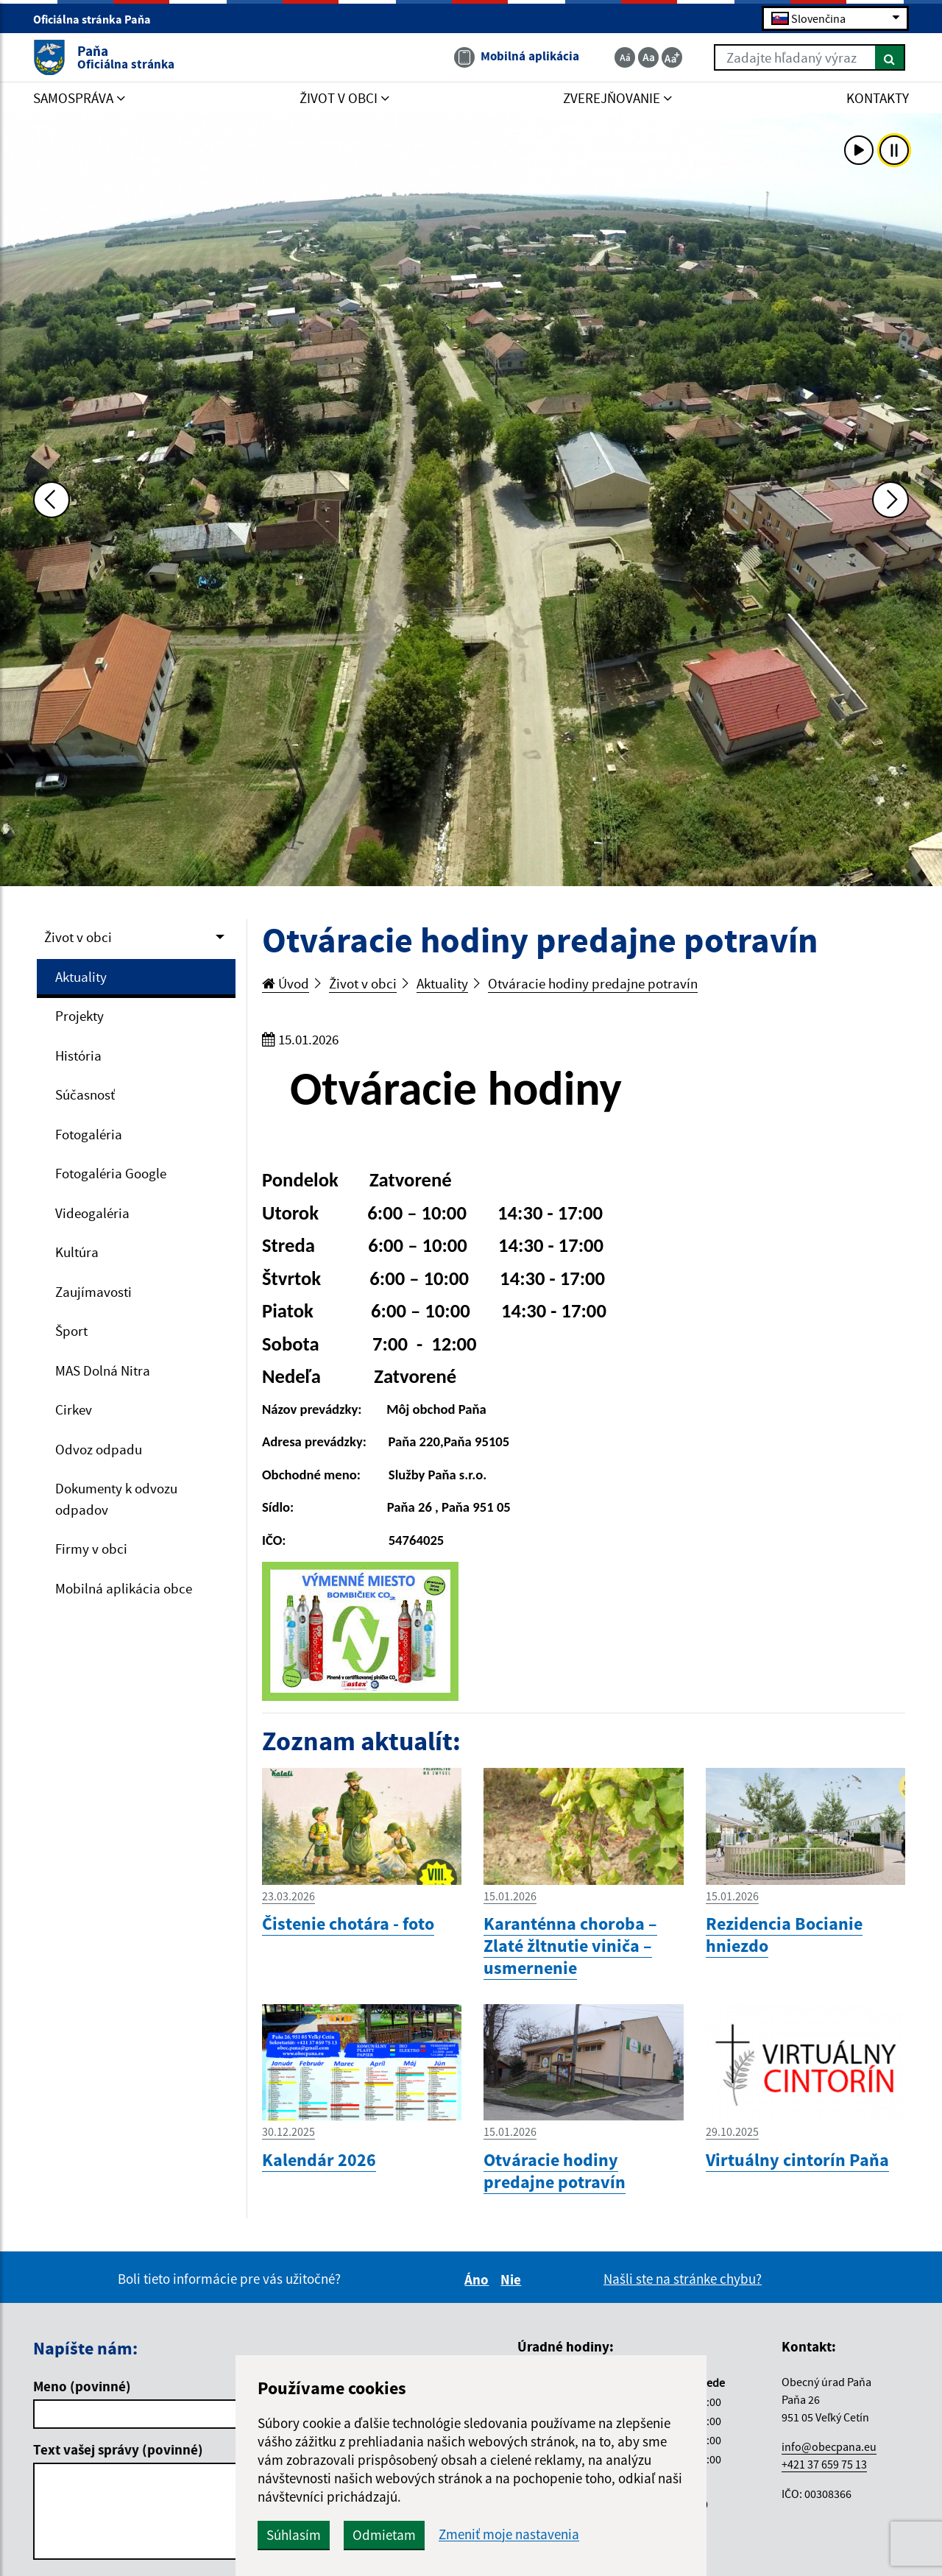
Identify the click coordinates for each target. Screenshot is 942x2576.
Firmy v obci (91, 1548)
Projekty (79, 1016)
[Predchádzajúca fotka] (51, 499)
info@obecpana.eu (829, 2446)
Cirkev (73, 1409)
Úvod (285, 983)
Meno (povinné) (82, 2386)
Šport (71, 1331)
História (78, 1055)
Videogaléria (92, 1213)
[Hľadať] (890, 57)
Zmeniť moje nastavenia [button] (509, 2534)
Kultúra (77, 1252)
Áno (478, 2279)
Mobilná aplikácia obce (123, 1588)
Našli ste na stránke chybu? (682, 2278)
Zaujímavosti (93, 1292)
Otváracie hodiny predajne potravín (593, 983)
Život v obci (78, 937)
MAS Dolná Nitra (102, 1370)
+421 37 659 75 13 (824, 2464)
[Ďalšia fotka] (890, 499)
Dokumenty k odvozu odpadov (116, 1498)
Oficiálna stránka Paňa (98, 19)
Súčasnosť (85, 1094)
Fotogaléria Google (110, 1173)
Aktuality (81, 977)
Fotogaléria (88, 1134)
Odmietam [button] (384, 2535)
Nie (512, 2279)
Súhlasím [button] (293, 2535)
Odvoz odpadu (98, 1449)
